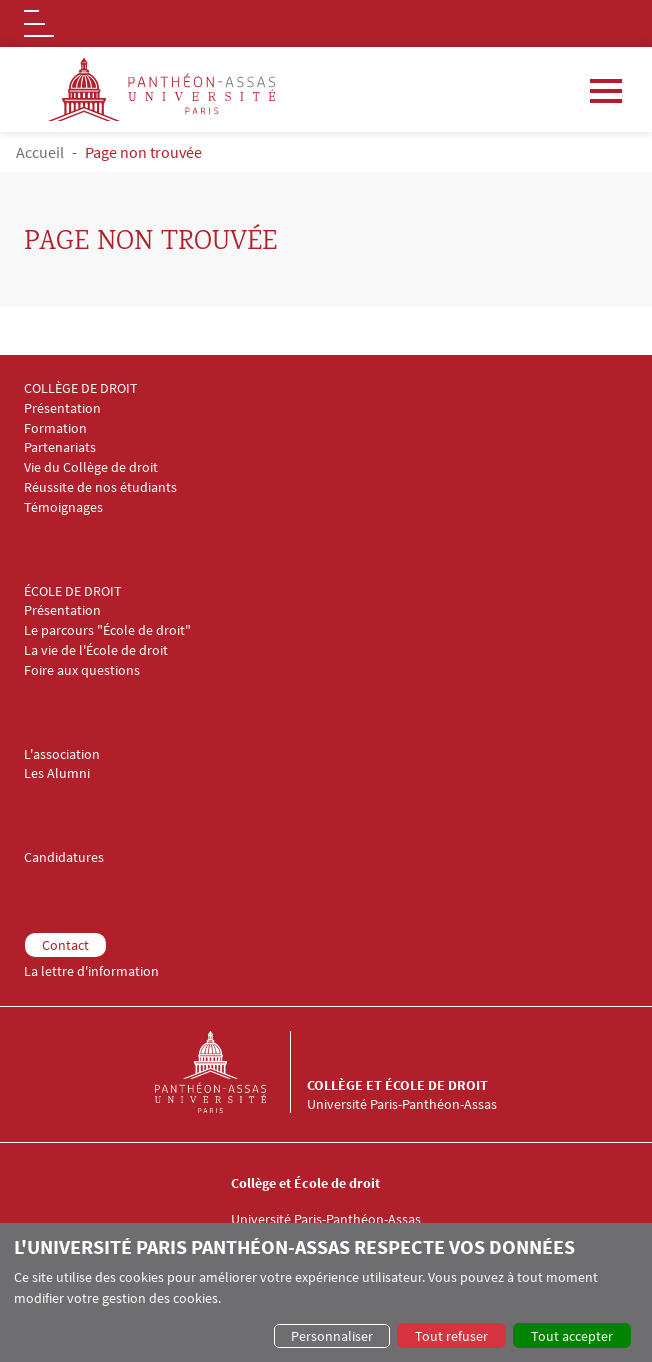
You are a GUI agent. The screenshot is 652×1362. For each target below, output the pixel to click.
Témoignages (63, 507)
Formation (55, 428)
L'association (62, 754)
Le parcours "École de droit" (107, 630)
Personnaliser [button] (332, 1336)
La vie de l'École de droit (96, 650)
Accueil (40, 152)
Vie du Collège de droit (91, 467)
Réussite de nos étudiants (100, 487)
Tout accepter (572, 1336)
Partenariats (60, 447)
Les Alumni (57, 773)
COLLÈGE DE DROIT (81, 388)
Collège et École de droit (397, 1085)
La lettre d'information (91, 971)
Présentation (62, 408)
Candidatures (64, 857)
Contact (65, 945)
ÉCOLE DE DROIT (73, 591)
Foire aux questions (82, 670)
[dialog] (326, 1292)
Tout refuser (451, 1336)
